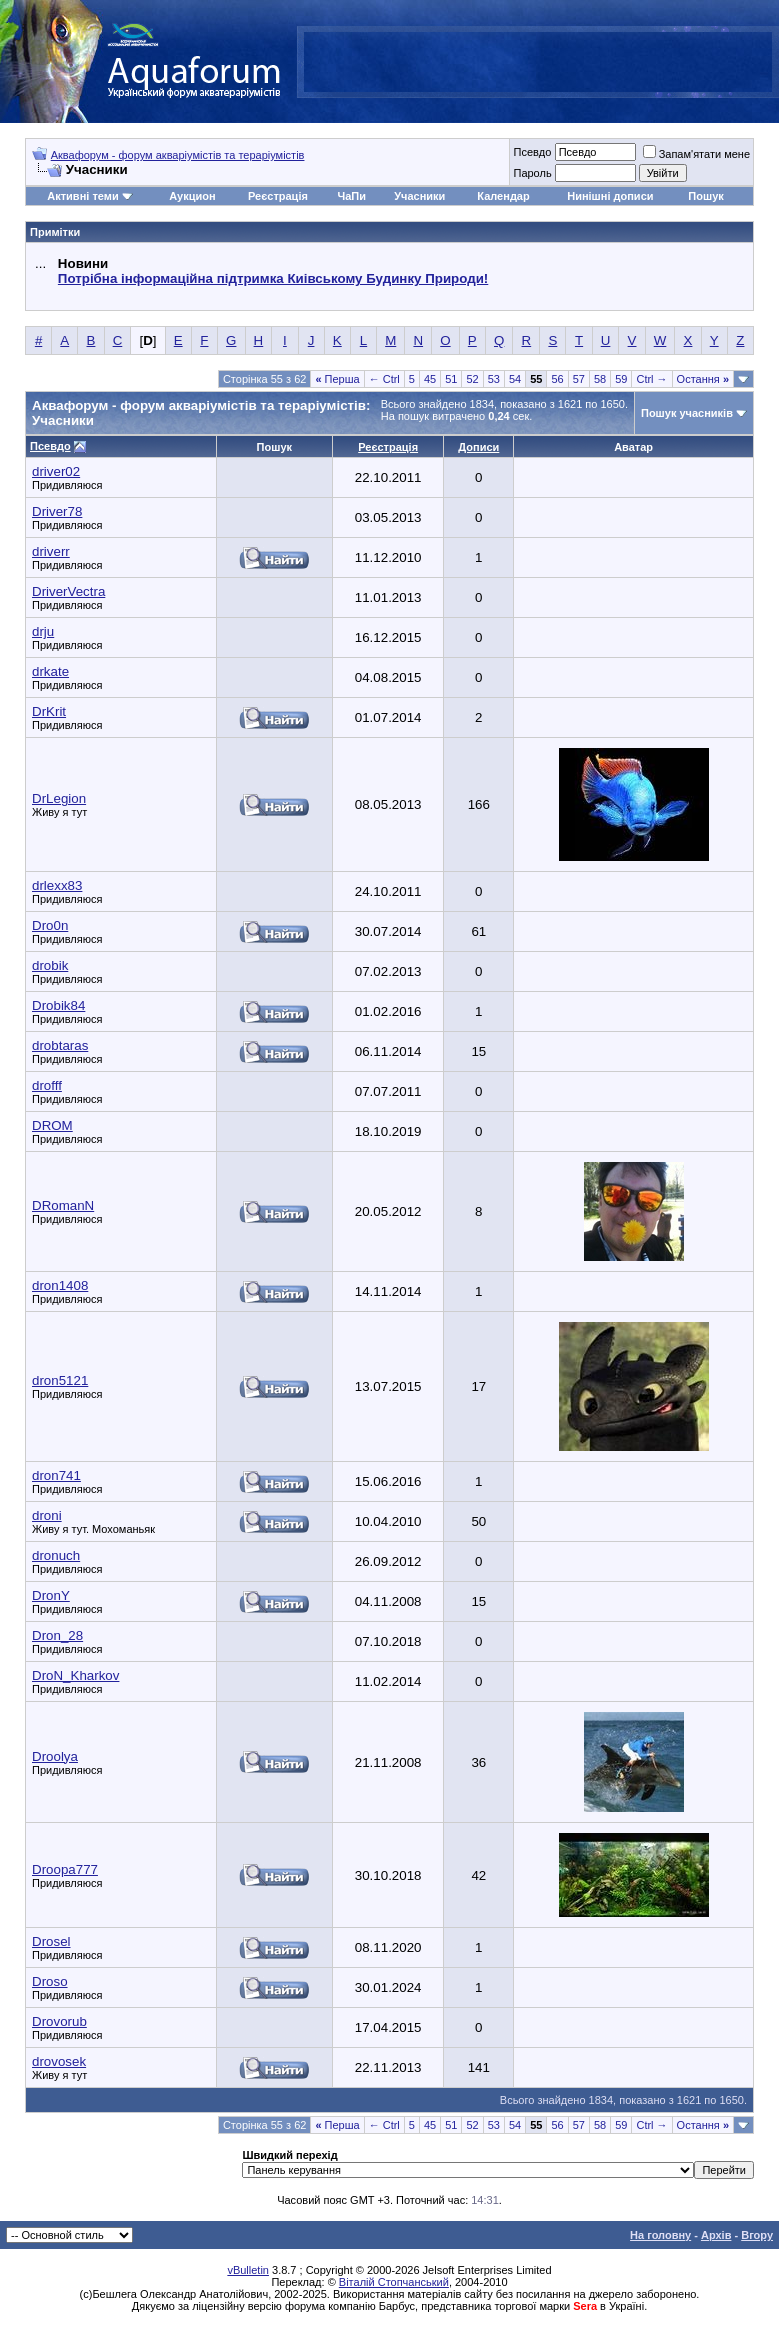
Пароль (532, 173)
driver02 (56, 471)
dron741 (56, 1475)
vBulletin (248, 2270)
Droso (50, 1981)
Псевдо (532, 152)
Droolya (55, 1756)
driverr (51, 551)
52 (472, 379)
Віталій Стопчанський (394, 2282)
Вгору (757, 2235)
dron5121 (60, 1380)
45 (430, 379)
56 (557, 379)
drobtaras (60, 1045)
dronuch (56, 1555)
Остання (703, 379)
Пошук (705, 196)
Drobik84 (58, 1005)
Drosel (51, 1941)
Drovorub (59, 2021)
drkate (50, 671)
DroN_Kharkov (75, 1675)
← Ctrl (384, 379)
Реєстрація (278, 196)
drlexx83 (57, 885)
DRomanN (63, 1205)
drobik (50, 965)
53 (494, 379)
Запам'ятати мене (696, 154)
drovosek (59, 2061)
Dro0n (50, 925)
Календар (503, 196)
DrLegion (59, 798)
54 (515, 379)
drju (43, 631)
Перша (337, 379)
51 (451, 379)
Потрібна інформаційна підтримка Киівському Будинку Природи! (273, 278)
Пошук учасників (687, 413)
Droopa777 (65, 1869)
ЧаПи (351, 196)
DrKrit (49, 711)
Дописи (478, 447)
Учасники (419, 196)
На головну (660, 2235)
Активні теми (82, 196)
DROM (52, 1125)
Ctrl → (651, 379)
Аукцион (192, 196)
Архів (716, 2235)
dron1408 (60, 1285)
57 (579, 379)
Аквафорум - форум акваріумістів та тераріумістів (178, 155)
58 (600, 379)
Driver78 (57, 511)
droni (47, 1515)
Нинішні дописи (610, 196)
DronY (51, 1595)
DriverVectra (68, 591)
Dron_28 (57, 1635)
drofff (47, 1085)
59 (621, 379)
